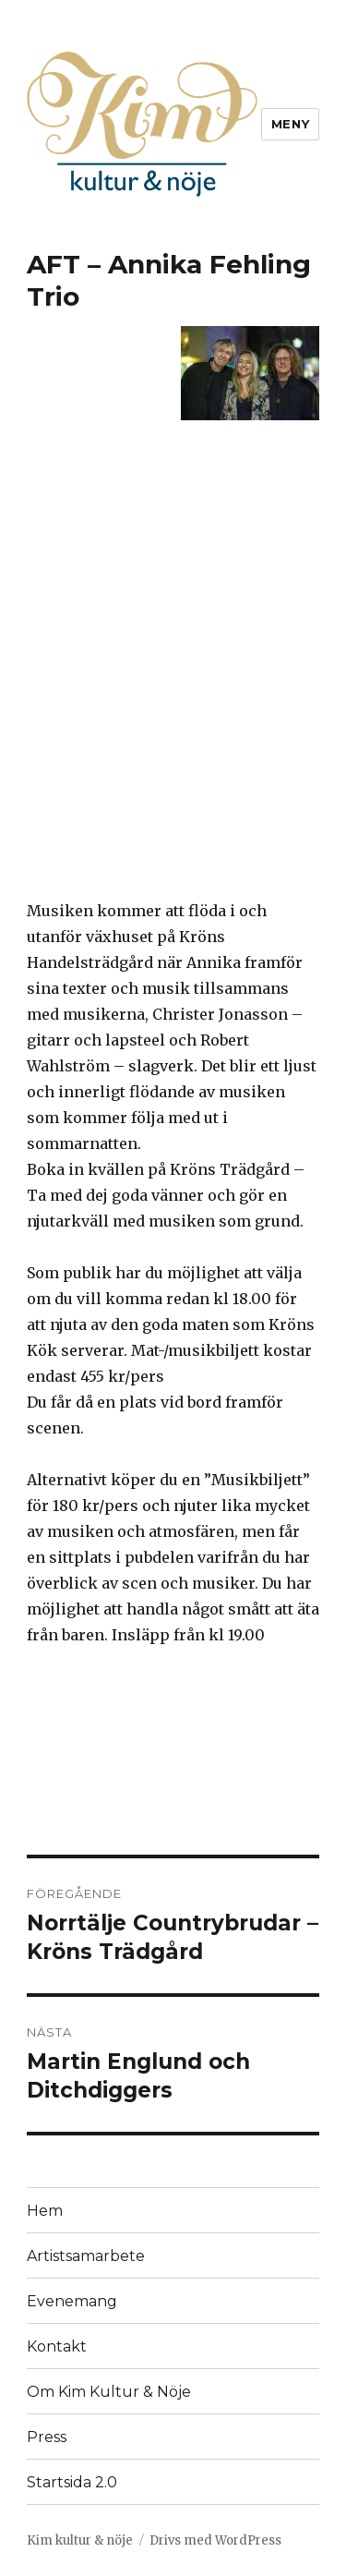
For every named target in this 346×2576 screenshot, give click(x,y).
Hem (45, 2210)
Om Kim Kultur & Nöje (109, 2392)
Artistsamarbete (86, 2256)
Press (46, 2437)
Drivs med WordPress (215, 2540)
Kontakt (57, 2346)
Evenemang (72, 2301)
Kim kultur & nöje (80, 2540)
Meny (290, 123)
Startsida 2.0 (72, 2482)
